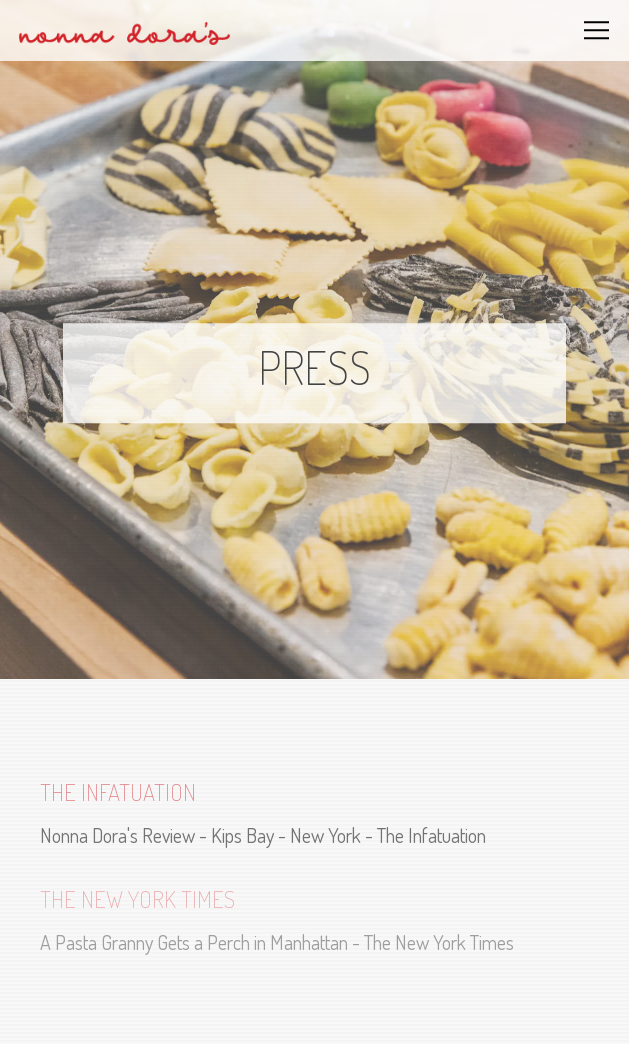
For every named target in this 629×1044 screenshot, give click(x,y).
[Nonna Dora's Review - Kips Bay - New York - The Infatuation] (314, 812)
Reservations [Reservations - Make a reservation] (315, 1013)
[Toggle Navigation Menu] (597, 31)
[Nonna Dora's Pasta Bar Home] (125, 30)
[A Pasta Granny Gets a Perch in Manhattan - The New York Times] (314, 919)
